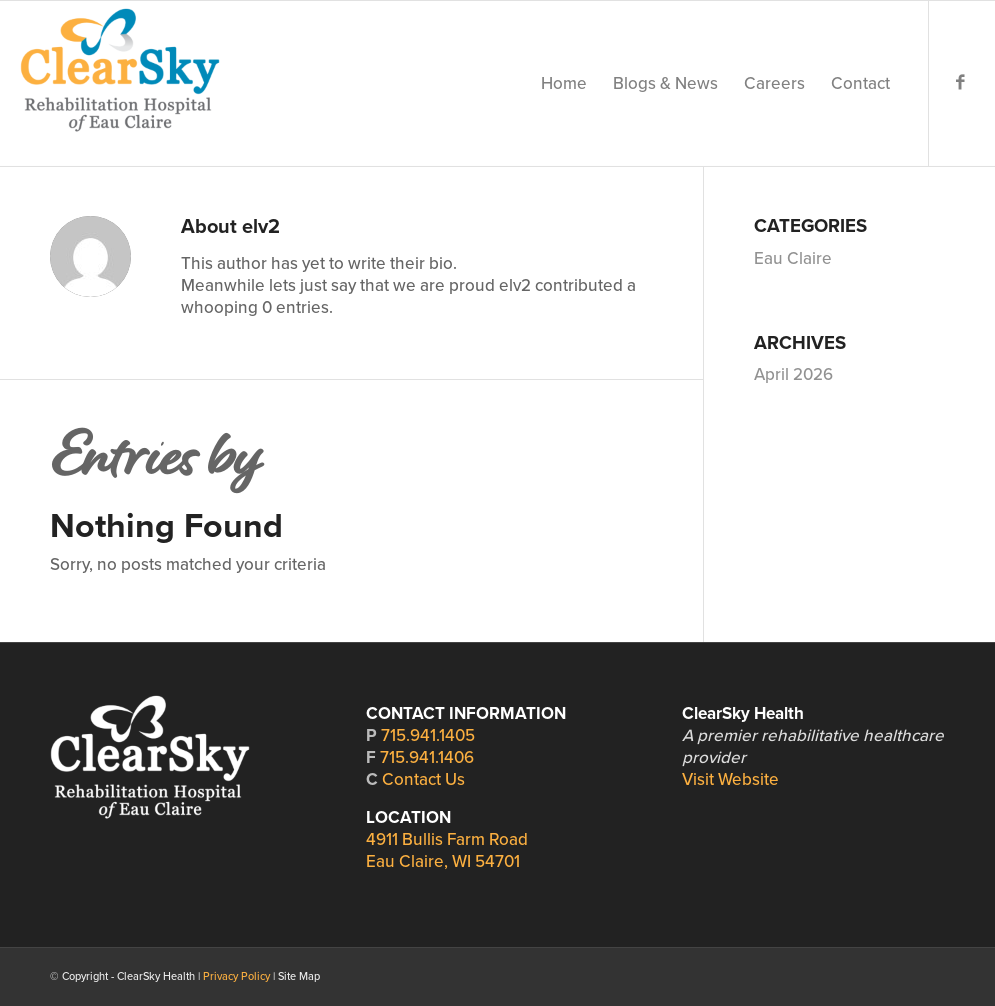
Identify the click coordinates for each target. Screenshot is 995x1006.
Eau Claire (793, 258)
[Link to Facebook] (960, 83)
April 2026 (793, 374)
